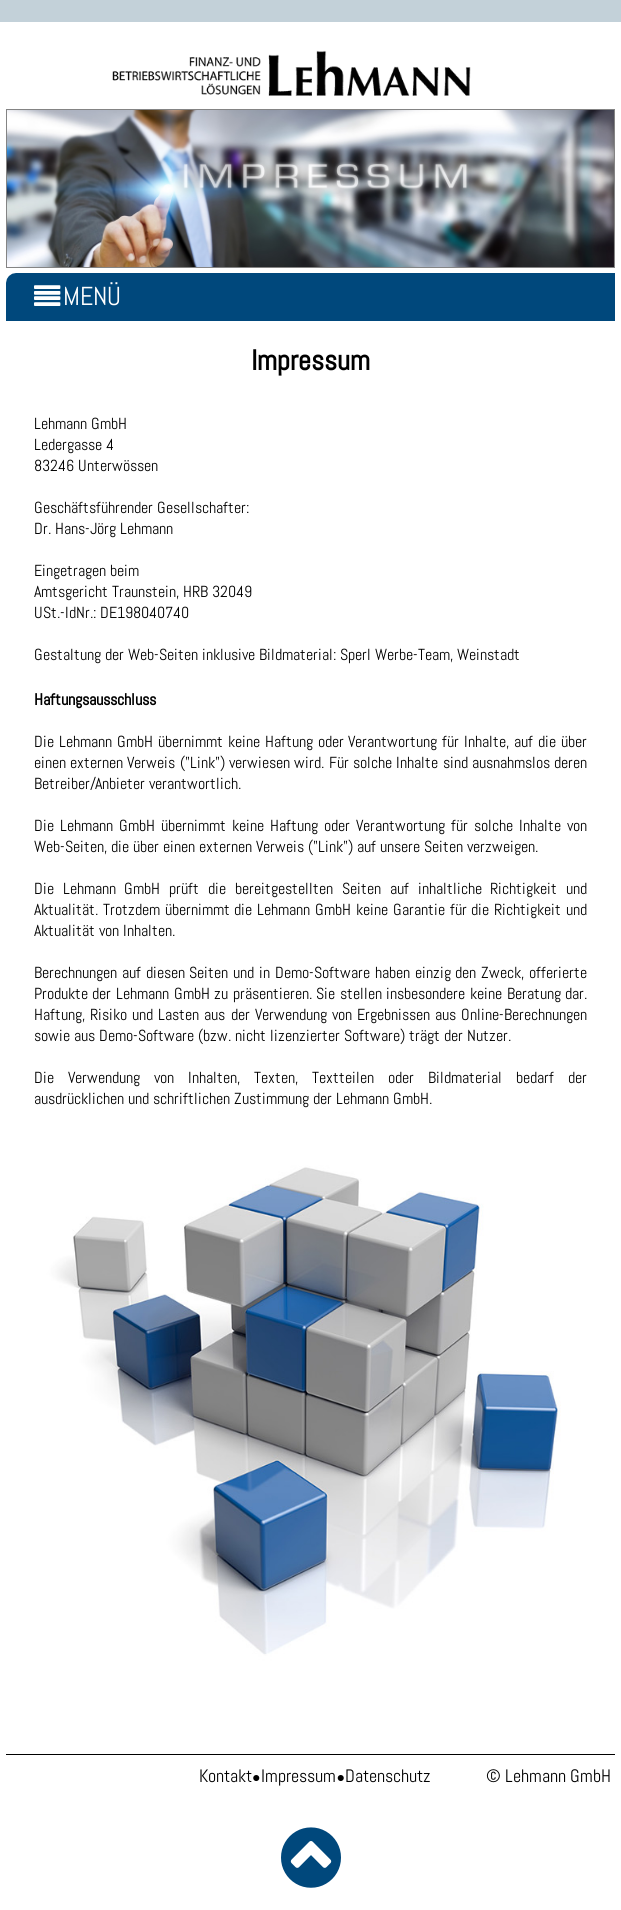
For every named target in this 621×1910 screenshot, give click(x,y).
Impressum (298, 1776)
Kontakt (225, 1776)
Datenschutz (387, 1776)
